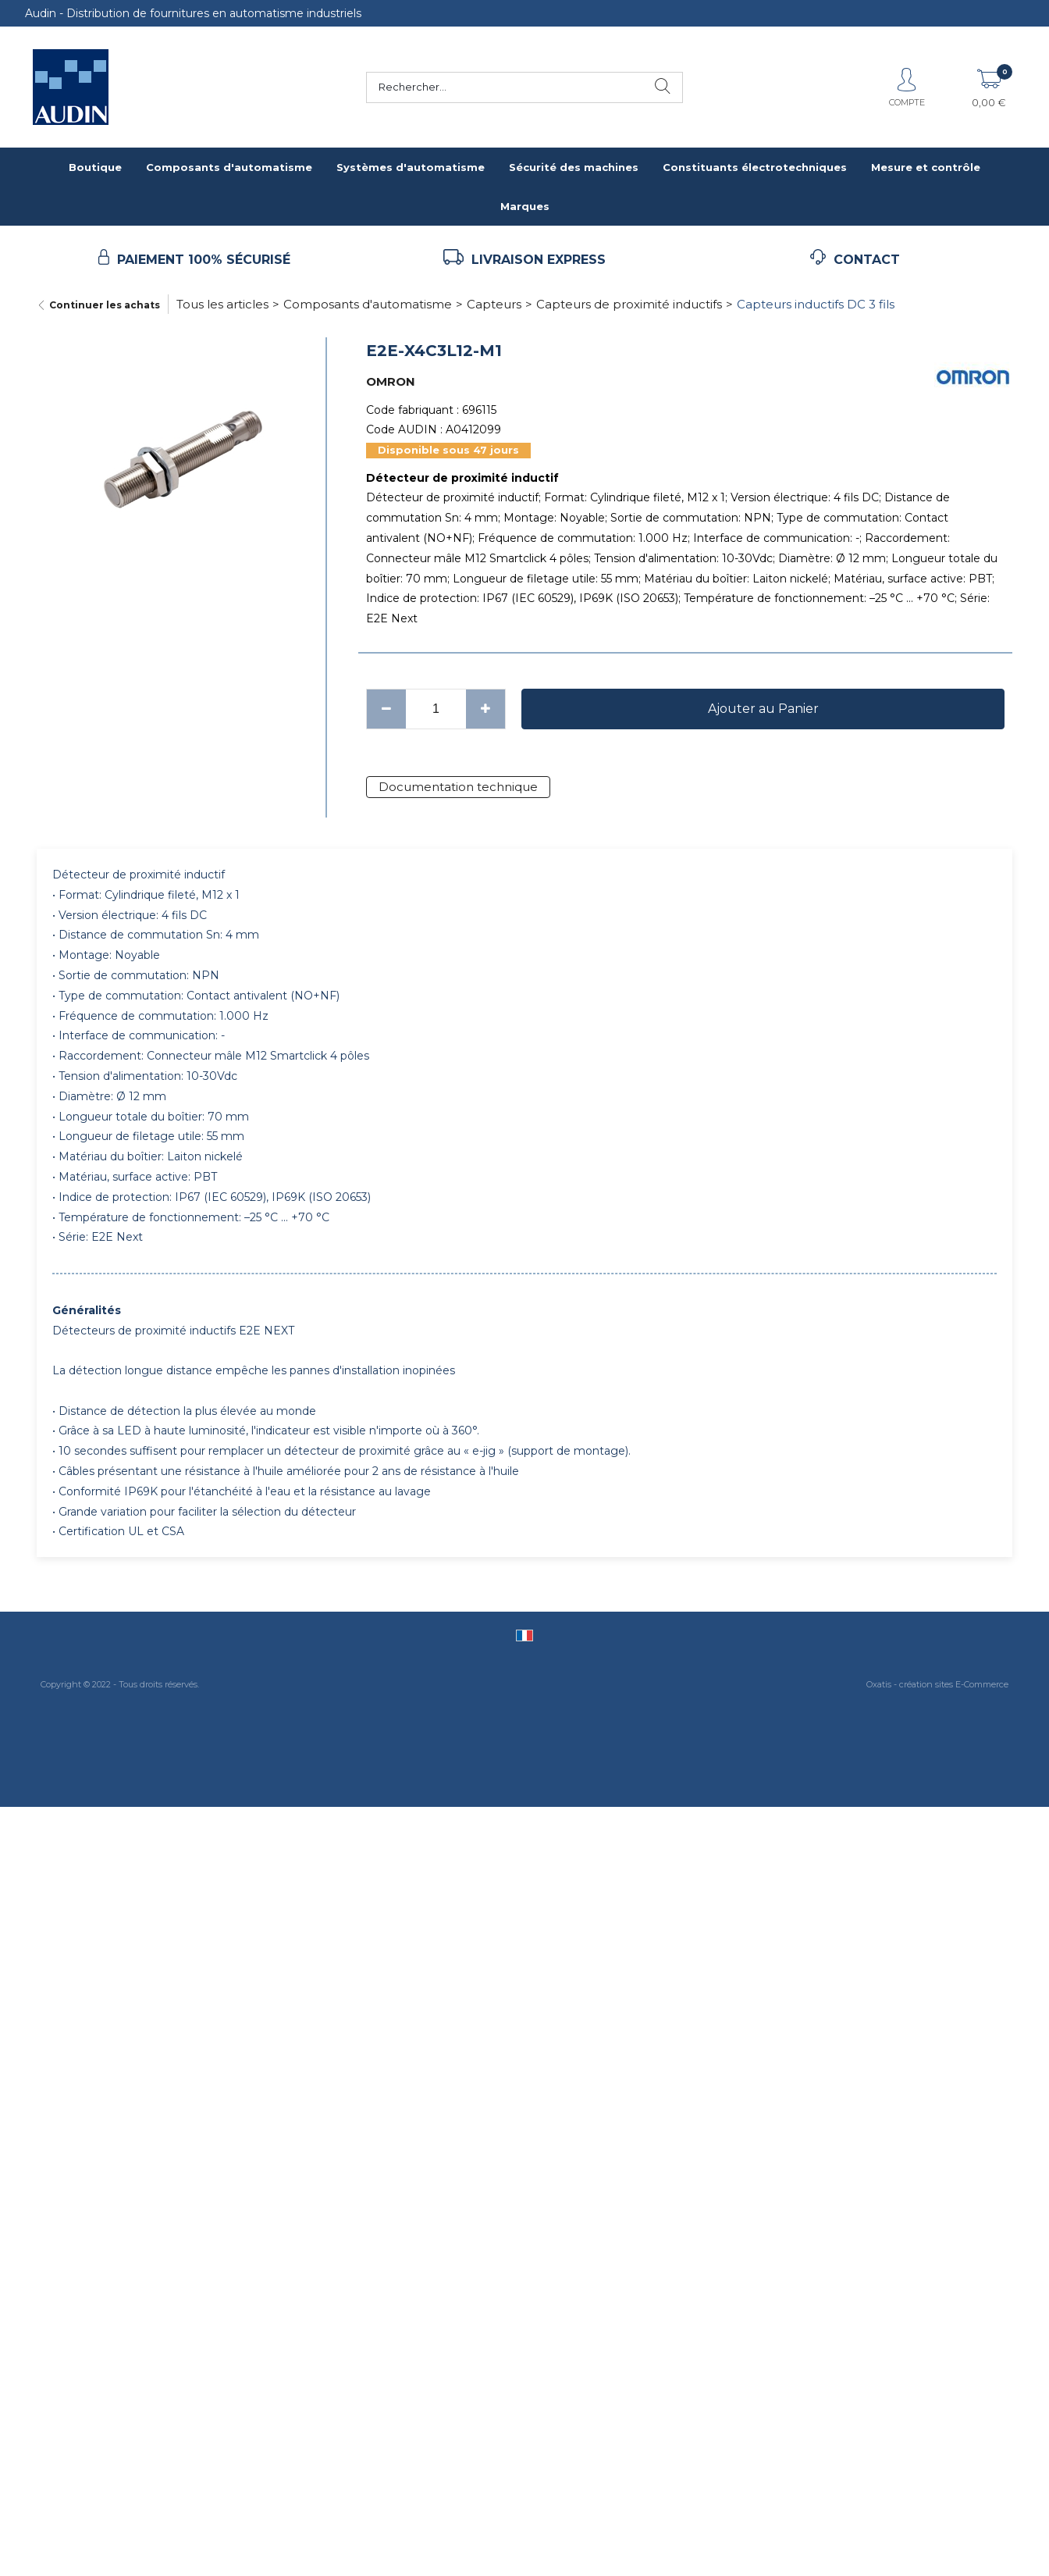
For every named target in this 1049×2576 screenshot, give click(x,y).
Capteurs (494, 304)
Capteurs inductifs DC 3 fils (815, 304)
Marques (524, 206)
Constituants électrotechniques (755, 167)
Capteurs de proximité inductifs (629, 304)
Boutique (95, 167)
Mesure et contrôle (925, 167)
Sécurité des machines (573, 167)
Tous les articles (222, 304)
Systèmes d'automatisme (410, 167)
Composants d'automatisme (229, 167)
